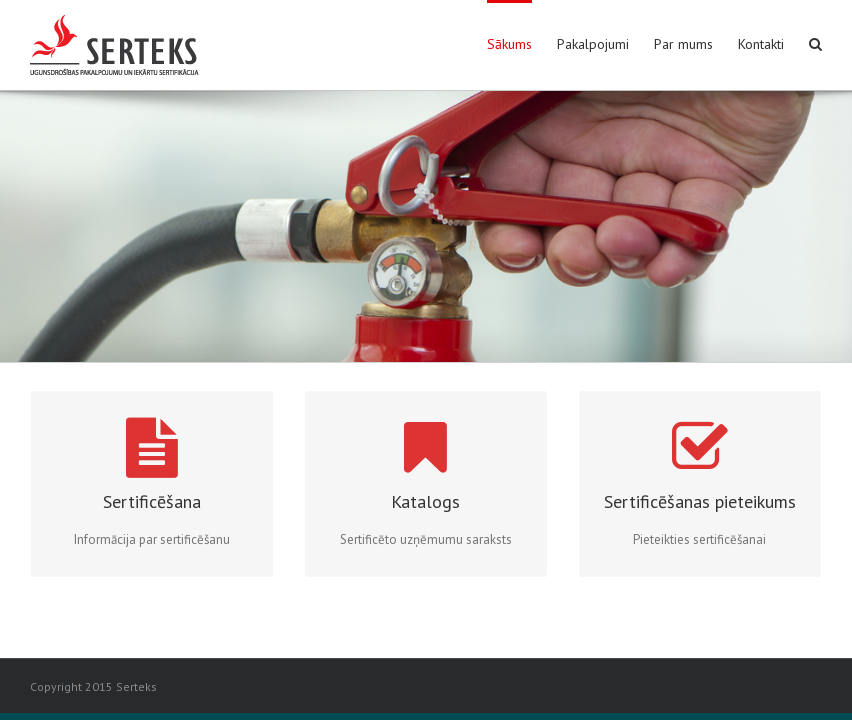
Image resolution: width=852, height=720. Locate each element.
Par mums (683, 44)
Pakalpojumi (593, 44)
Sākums (509, 44)
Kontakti (761, 44)
